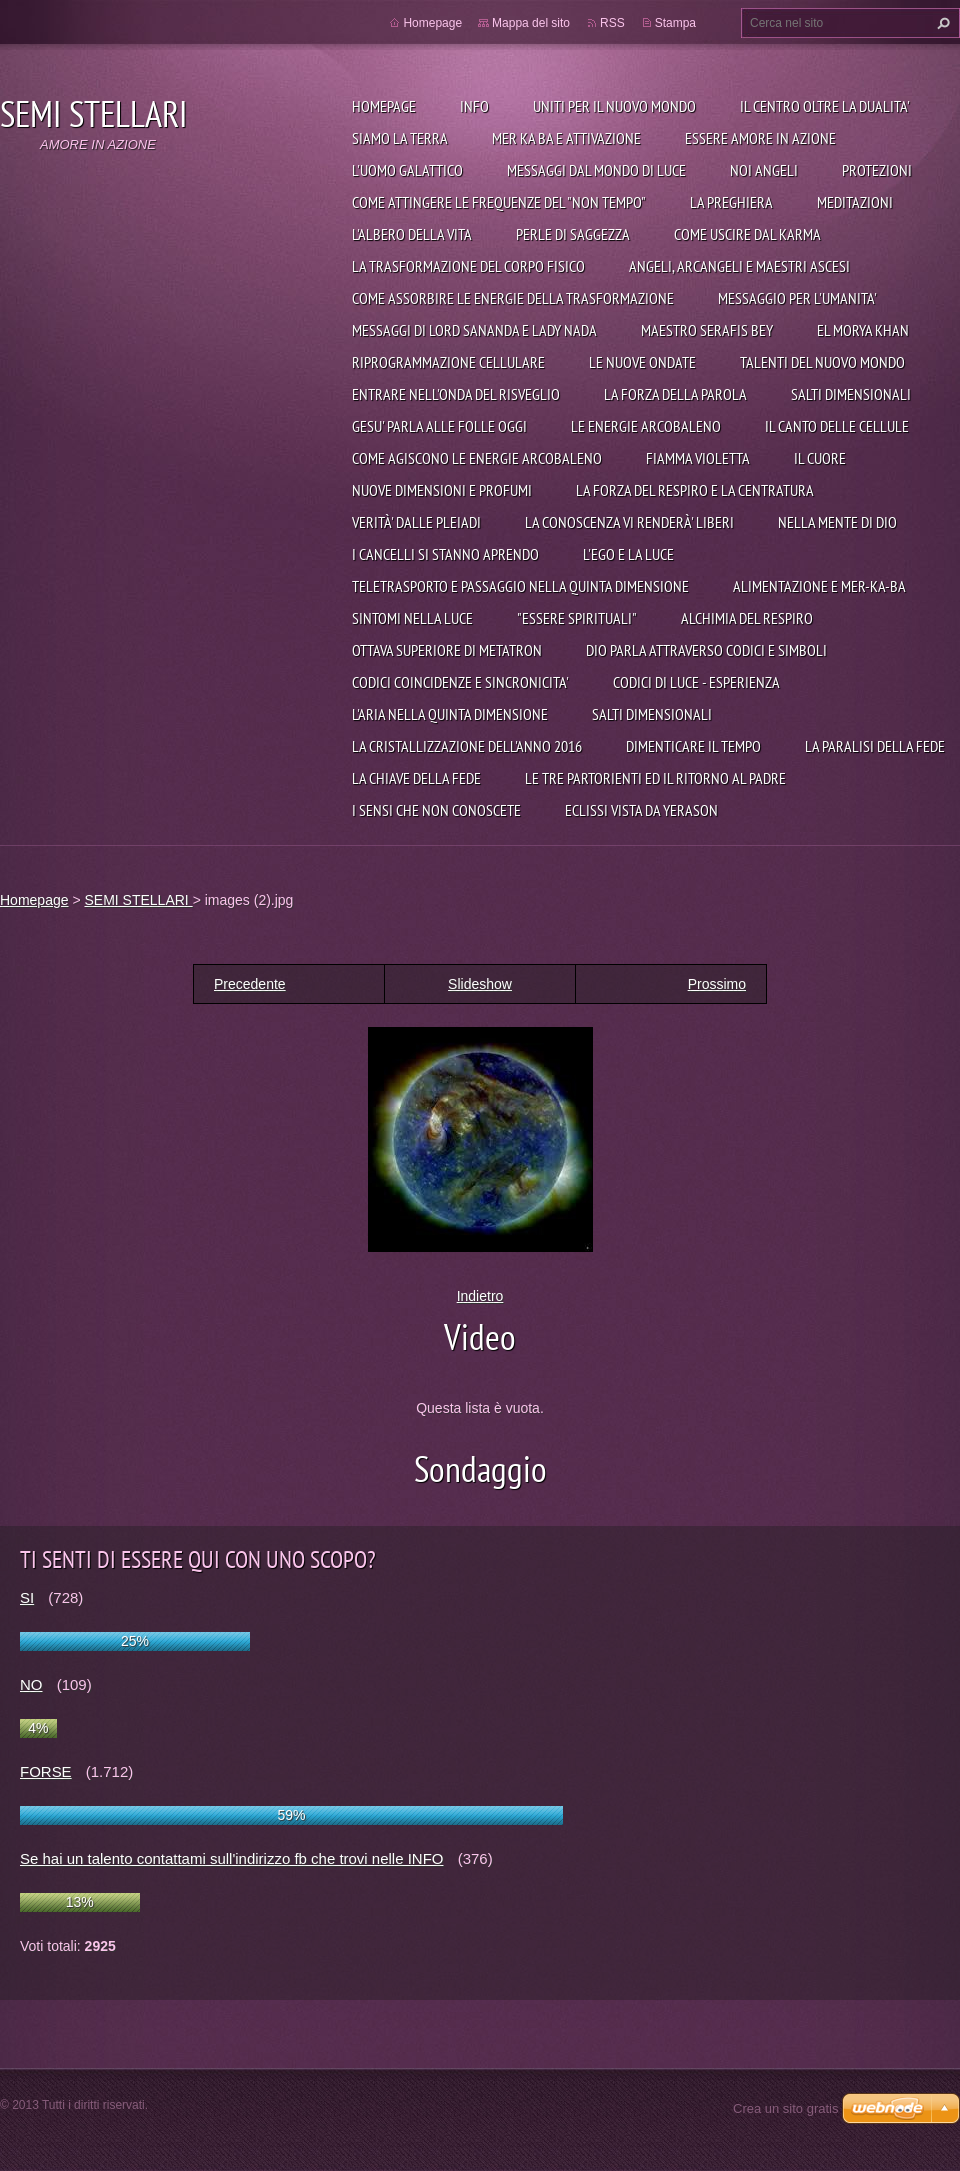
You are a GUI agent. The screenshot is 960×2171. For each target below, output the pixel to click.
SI (27, 1597)
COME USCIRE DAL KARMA (747, 234)
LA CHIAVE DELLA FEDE (416, 778)
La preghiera (731, 202)
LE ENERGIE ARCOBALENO (646, 426)
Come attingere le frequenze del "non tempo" (499, 202)
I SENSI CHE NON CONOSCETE (436, 810)
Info (474, 106)
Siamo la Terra (400, 138)
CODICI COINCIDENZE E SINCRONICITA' (460, 682)
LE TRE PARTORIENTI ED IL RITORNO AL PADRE (655, 778)
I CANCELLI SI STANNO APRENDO (445, 554)
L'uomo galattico (407, 170)
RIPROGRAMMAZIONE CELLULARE (448, 362)
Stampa (675, 23)
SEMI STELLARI (138, 900)
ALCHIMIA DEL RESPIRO (747, 618)
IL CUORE (820, 458)
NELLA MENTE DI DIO (837, 522)
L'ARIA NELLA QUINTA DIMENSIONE (450, 714)
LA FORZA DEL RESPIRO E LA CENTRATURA (695, 490)
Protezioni (877, 170)
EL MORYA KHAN (863, 330)
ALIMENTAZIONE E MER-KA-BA (819, 586)
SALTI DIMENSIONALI (851, 394)
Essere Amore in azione (760, 138)
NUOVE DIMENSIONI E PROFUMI (442, 490)
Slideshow (480, 984)
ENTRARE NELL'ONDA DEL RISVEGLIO (456, 394)
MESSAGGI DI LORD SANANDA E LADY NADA (474, 330)
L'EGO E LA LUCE (628, 554)
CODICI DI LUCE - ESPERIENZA (696, 682)
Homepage (384, 106)
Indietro (480, 1296)
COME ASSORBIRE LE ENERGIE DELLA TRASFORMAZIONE (513, 298)
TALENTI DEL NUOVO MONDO (822, 362)
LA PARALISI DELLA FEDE (875, 746)
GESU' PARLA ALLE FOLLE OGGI (439, 426)
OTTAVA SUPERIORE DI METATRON (447, 650)
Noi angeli (764, 170)
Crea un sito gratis (786, 2108)
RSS (612, 23)
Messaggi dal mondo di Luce (596, 170)
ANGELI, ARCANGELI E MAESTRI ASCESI (739, 266)
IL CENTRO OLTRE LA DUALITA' (825, 106)
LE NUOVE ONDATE (642, 362)
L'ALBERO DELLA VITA (412, 234)
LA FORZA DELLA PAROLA (675, 394)
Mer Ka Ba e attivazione (566, 138)
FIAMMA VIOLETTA (698, 458)
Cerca (941, 23)
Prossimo (717, 984)
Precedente (250, 984)
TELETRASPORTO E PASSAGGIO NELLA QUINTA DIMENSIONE (520, 586)
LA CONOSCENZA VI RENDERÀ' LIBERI (629, 522)
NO (31, 1684)
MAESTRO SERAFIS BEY (707, 330)
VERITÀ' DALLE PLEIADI (416, 522)
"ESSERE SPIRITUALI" (577, 618)
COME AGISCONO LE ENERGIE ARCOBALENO (477, 458)
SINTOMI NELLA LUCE (412, 618)
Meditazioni (855, 202)
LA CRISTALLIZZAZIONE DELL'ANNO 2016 (467, 746)
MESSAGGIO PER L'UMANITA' (797, 298)
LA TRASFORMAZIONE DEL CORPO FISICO (468, 266)
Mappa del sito (531, 23)
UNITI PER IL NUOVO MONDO (614, 106)
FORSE (46, 1771)
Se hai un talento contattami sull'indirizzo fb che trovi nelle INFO (231, 1858)
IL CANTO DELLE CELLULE (837, 426)
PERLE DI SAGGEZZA (573, 234)
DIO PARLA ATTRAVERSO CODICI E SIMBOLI (706, 650)
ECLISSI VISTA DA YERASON (641, 810)
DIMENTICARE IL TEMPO (693, 746)
